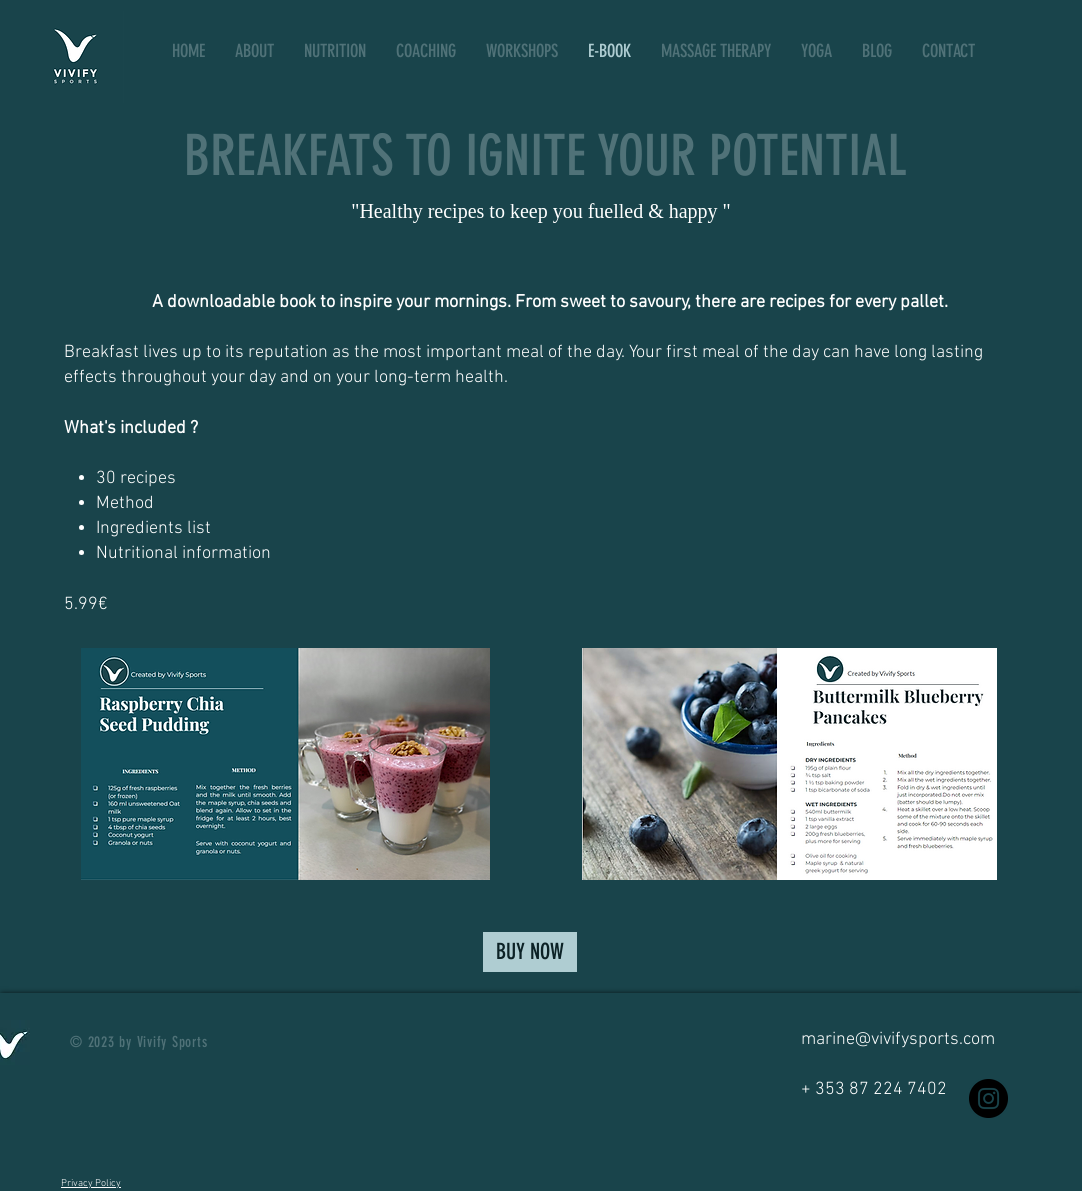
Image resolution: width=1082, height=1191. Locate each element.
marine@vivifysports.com (898, 1039)
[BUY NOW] (530, 952)
